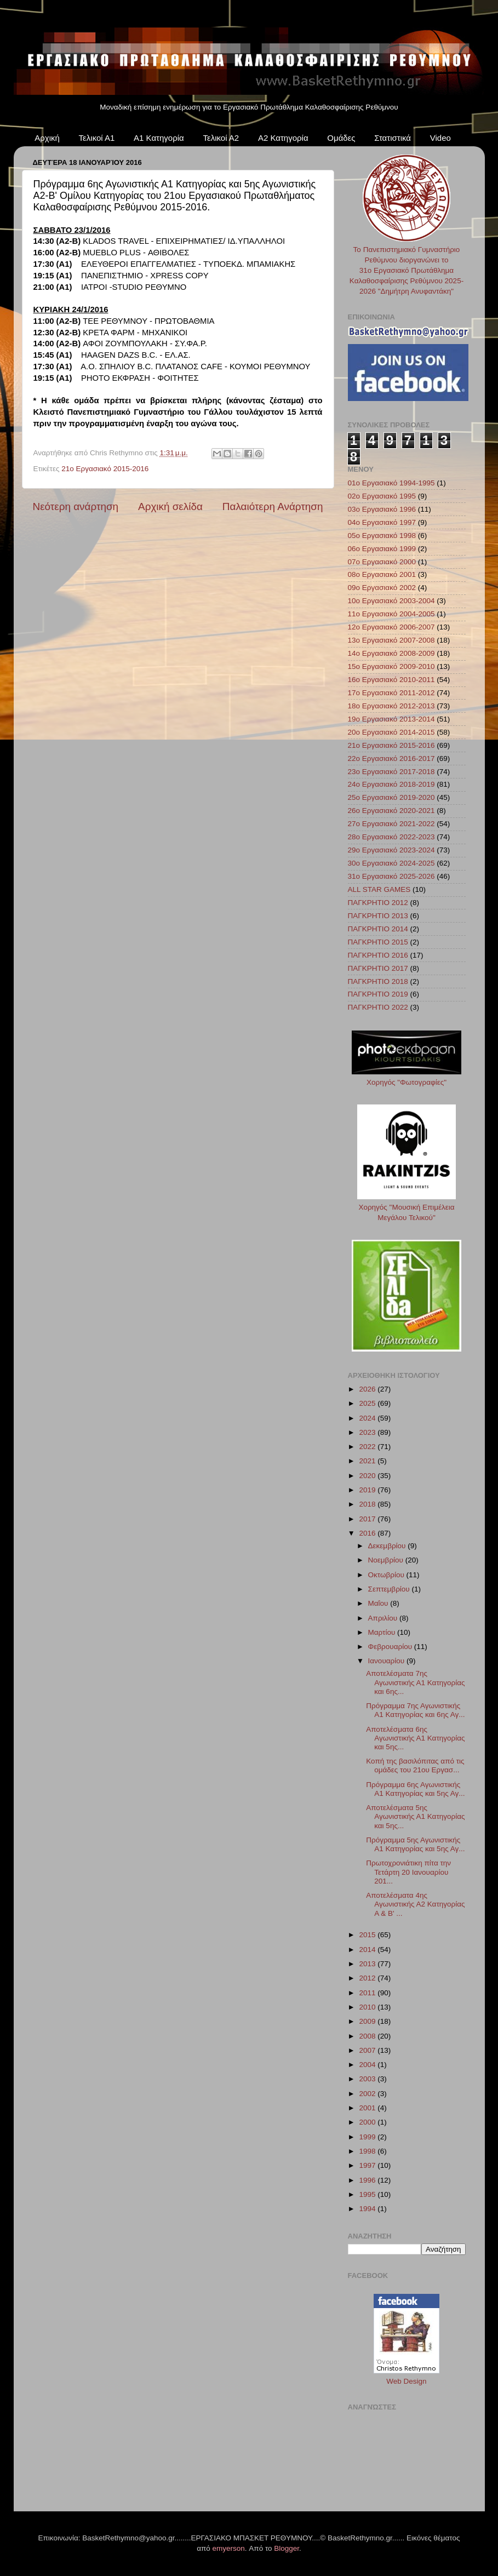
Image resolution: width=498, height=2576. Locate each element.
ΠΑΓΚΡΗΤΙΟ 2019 (378, 994)
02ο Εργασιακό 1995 (382, 496)
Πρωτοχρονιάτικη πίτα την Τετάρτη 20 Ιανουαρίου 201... (408, 1872)
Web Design (406, 2381)
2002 (368, 2094)
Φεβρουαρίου (391, 1646)
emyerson (229, 2548)
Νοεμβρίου (386, 1560)
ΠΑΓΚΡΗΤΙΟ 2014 (378, 929)
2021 (368, 1461)
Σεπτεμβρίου (390, 1589)
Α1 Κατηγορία (159, 137)
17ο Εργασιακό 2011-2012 (391, 693)
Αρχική (47, 137)
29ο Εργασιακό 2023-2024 (391, 850)
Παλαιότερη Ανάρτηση (272, 506)
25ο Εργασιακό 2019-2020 (391, 797)
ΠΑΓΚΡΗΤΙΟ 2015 (378, 942)
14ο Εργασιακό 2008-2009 (391, 653)
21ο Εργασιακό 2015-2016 (104, 469)
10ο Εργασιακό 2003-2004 (391, 601)
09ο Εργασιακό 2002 (382, 587)
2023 (368, 1432)
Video (440, 137)
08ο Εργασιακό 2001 (382, 574)
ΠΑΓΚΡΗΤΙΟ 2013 (378, 916)
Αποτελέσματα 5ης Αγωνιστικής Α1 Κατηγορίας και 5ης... (415, 1816)
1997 (368, 2165)
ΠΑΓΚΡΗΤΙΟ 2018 (378, 981)
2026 (368, 1389)
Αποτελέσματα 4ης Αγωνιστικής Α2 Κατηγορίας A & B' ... (415, 1904)
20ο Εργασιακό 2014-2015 (391, 732)
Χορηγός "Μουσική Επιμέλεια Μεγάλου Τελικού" (406, 1207)
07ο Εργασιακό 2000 (382, 562)
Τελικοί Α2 (221, 137)
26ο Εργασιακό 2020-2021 (391, 810)
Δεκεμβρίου (388, 1546)
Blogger (286, 2548)
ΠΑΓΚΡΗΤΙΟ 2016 (378, 955)
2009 (368, 2021)
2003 (368, 2079)
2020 (368, 1476)
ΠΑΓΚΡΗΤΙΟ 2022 (378, 1007)
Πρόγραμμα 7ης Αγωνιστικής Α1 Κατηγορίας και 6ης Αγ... (415, 1710)
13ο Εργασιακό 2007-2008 (391, 640)
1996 (368, 2180)
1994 (368, 2209)
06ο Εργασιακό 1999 (382, 549)
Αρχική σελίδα (170, 506)
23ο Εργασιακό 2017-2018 (391, 772)
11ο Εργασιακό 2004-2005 (391, 614)
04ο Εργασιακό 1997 (382, 522)
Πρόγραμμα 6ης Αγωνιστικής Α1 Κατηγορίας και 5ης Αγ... (415, 1789)
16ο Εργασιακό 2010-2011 (391, 680)
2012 (368, 1978)
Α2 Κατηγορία (283, 137)
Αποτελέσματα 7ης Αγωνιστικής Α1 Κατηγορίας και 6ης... (415, 1682)
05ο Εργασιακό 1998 (382, 535)
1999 (368, 2137)
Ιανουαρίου (387, 1661)
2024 (368, 1418)
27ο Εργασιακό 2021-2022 (391, 824)
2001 (368, 2108)
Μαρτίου (383, 1632)
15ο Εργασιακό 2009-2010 (391, 666)
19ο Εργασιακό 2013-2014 (391, 719)
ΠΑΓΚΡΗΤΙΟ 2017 (378, 968)
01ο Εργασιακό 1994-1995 (391, 483)
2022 (368, 1446)
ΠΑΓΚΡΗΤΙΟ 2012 (378, 902)
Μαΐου (379, 1603)
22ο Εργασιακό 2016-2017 (391, 758)
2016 (368, 1533)
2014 (368, 1949)
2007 (368, 2050)
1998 (368, 2151)
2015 (368, 1935)
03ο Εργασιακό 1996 (382, 509)
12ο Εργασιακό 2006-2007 (391, 627)
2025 (368, 1403)
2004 (368, 2064)
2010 (368, 2007)
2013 (368, 1964)
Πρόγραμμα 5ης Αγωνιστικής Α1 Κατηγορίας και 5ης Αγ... (415, 1844)
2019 (368, 1490)
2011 (368, 1993)
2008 (368, 2036)
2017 (368, 1519)
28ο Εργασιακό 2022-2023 (391, 837)
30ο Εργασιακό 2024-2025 (391, 863)
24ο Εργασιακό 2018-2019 (391, 784)
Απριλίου (383, 1618)
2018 (368, 1504)
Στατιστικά (392, 137)
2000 (368, 2122)
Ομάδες (341, 137)
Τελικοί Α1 (97, 137)
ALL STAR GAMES (379, 889)
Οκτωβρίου (387, 1575)
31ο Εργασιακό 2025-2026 (391, 876)
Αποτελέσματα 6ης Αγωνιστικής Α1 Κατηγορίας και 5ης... (415, 1738)
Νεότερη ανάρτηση (76, 506)
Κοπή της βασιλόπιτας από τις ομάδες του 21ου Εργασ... (415, 1765)
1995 (368, 2194)
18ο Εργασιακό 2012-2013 (391, 706)
